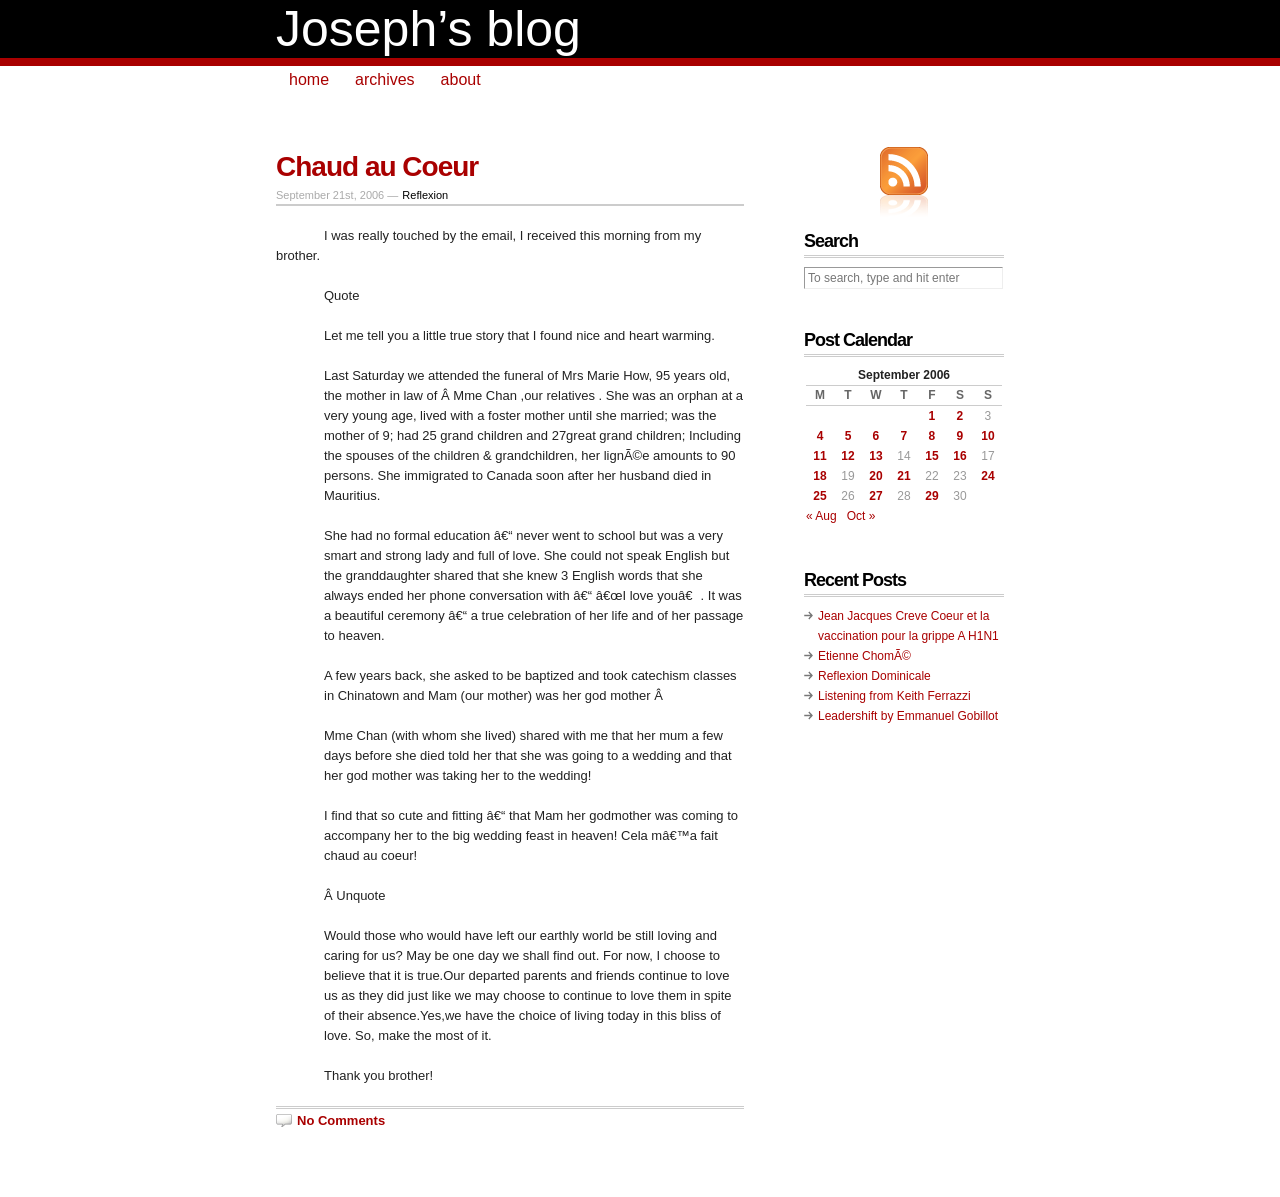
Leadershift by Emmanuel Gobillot (908, 716)
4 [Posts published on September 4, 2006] (820, 436)
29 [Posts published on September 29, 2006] (931, 496)
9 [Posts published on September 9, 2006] (960, 436)
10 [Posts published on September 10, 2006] (987, 436)
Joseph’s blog (428, 29)
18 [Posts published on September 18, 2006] (819, 476)
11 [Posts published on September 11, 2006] (819, 456)
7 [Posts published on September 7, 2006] (904, 436)
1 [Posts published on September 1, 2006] (932, 416)
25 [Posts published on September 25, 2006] (819, 496)
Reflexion (425, 195)
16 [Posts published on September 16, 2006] (959, 456)
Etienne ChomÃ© (864, 656)
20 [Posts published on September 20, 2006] (875, 476)
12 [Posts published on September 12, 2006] (847, 456)
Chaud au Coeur (377, 166)
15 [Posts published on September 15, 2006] (931, 456)
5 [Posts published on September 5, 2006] (848, 436)
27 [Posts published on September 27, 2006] (875, 496)
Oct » (861, 516)
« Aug (821, 516)
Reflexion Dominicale (874, 676)
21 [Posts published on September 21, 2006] (903, 476)
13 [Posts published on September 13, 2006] (875, 456)
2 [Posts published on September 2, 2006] (960, 416)
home (309, 79)
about (461, 79)
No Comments (341, 1120)
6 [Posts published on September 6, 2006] (876, 436)
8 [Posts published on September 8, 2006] (932, 436)
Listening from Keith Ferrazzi (894, 696)
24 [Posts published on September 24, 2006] (987, 476)
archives (385, 79)
